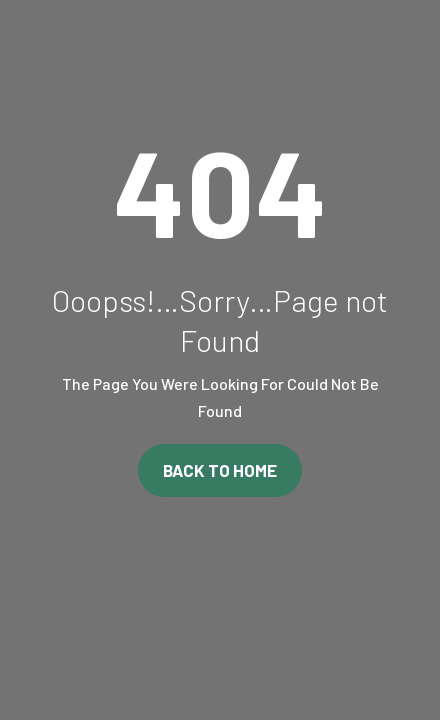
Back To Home (220, 470)
